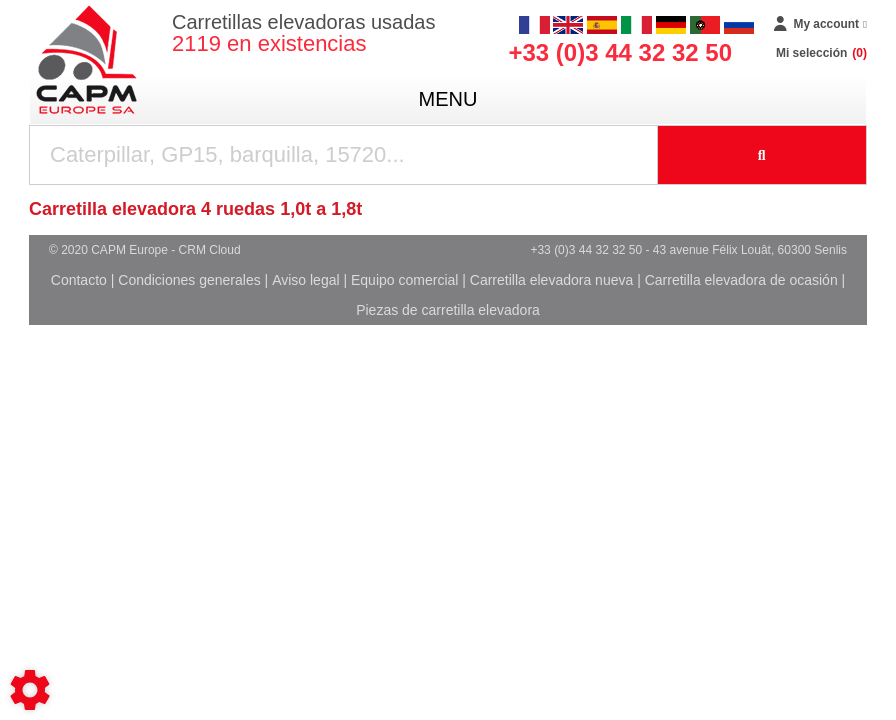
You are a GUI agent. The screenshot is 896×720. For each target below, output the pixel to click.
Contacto (79, 280)
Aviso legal (305, 280)
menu (448, 99)
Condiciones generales (189, 280)
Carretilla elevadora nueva (551, 280)
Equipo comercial (404, 280)
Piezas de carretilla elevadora (448, 310)
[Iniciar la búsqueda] (763, 155)
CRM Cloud (210, 250)
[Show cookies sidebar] (30, 690)
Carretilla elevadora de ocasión (741, 280)
